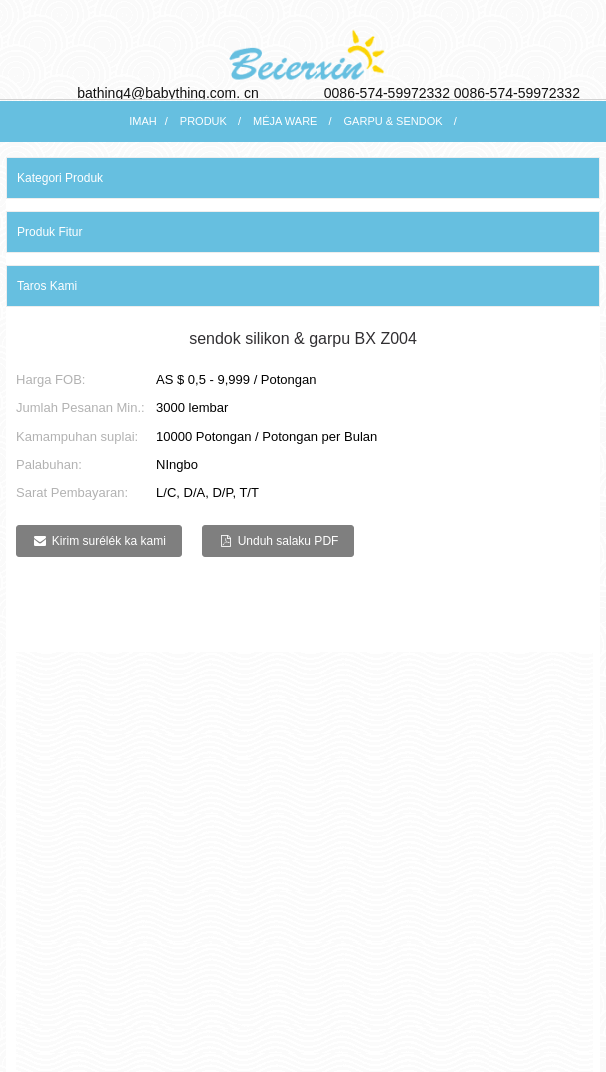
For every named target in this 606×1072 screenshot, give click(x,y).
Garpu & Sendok (393, 121)
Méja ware (285, 121)
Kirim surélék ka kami (109, 541)
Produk (203, 121)
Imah (143, 121)
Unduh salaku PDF (288, 541)
